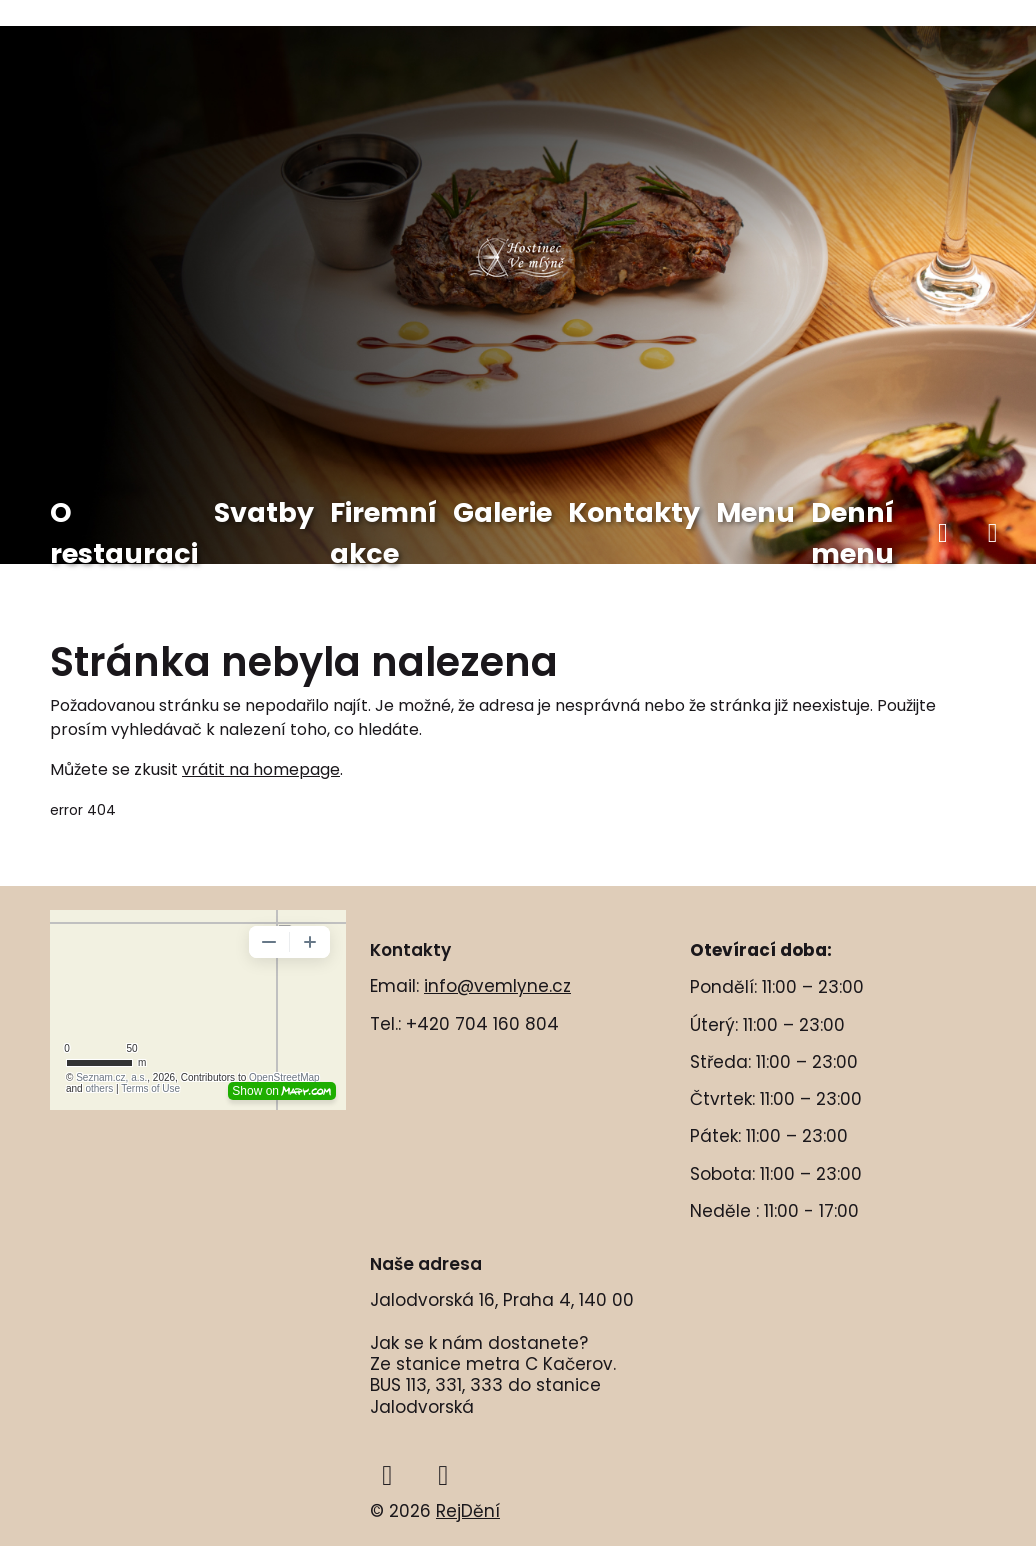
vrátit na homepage (261, 769)
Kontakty (634, 512)
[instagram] (993, 533)
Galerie (502, 512)
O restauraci (124, 533)
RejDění (468, 1511)
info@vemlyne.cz (497, 986)
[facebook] (943, 533)
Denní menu (852, 533)
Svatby (264, 512)
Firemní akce (383, 533)
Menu (755, 512)
